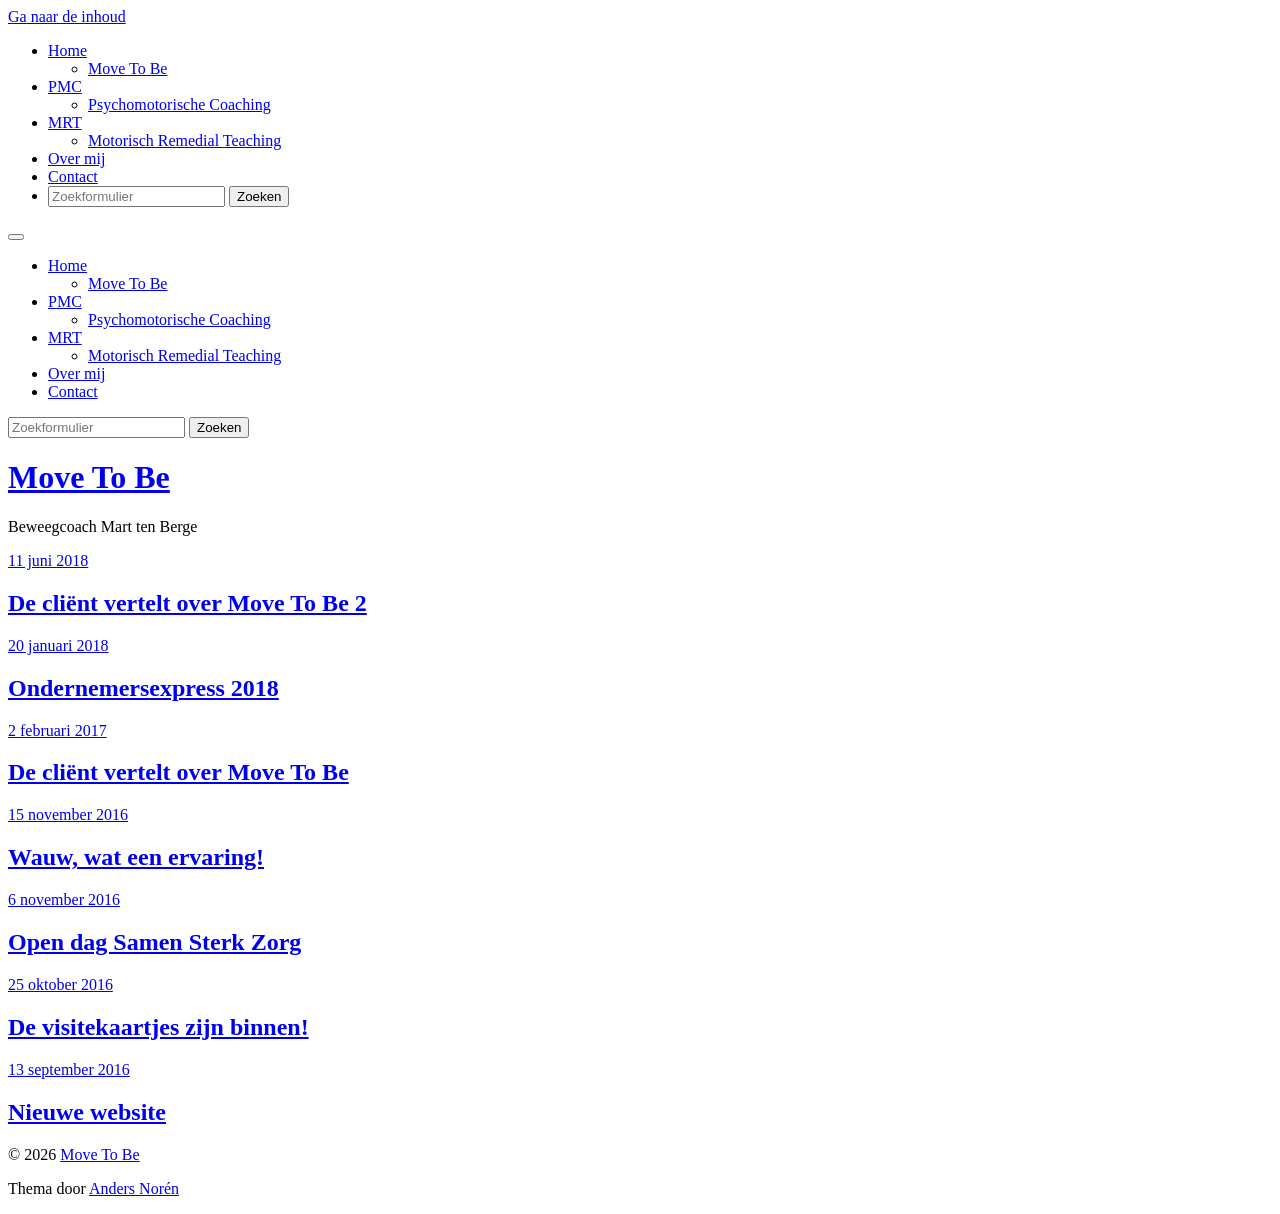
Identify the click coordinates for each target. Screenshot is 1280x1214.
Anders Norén (134, 1188)
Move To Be (127, 68)
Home (67, 50)
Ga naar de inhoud (67, 16)
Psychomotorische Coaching (179, 104)
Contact (73, 176)
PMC (65, 86)
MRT (65, 122)
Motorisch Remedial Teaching (184, 140)
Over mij (76, 158)
